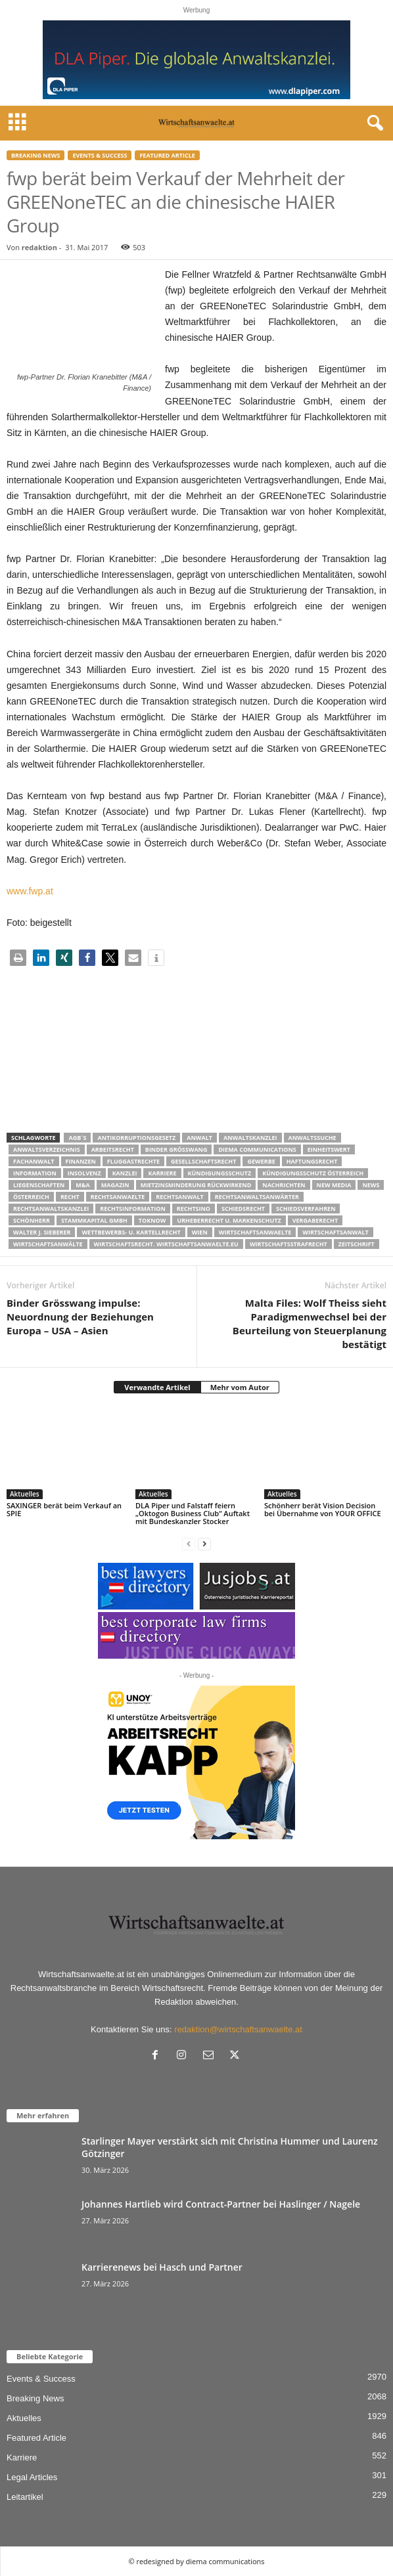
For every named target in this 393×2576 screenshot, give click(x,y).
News (370, 1185)
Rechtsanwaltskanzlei (51, 1208)
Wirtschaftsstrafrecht (288, 1244)
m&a (82, 1185)
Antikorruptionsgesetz (136, 1137)
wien (200, 1232)
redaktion (39, 247)
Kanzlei (124, 1173)
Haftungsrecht (312, 1161)
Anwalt (199, 1137)
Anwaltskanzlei (250, 1137)
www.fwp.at (30, 891)
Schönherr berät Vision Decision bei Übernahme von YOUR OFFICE (322, 1509)
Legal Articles (32, 2477)
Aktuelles (24, 1493)
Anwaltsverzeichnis (46, 1149)
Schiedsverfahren (305, 1208)
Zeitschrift (356, 1244)
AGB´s (77, 1137)
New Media (334, 1185)
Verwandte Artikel (157, 1387)
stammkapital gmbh (94, 1220)
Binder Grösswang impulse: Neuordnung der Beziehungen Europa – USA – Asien (80, 1316)
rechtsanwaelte (118, 1196)
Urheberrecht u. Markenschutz (229, 1220)
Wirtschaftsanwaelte (255, 1232)
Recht (70, 1196)
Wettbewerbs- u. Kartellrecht (130, 1232)
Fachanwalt (34, 1161)
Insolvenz (84, 1173)
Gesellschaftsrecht (203, 1161)
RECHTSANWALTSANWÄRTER (257, 1196)
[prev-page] (188, 1543)
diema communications (257, 1149)
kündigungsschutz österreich (312, 1173)
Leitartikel (25, 2497)
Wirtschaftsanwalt (335, 1232)
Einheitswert (329, 1149)
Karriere (162, 1173)
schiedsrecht (243, 1208)
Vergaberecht (315, 1220)
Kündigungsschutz (220, 1173)
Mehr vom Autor (239, 1387)
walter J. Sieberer (41, 1232)
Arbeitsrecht (112, 1149)
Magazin (115, 1185)
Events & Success (99, 155)
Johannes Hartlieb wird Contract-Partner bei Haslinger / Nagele (220, 2204)
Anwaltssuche (312, 1137)
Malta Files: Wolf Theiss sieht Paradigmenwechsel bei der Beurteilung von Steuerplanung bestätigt (309, 1323)
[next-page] (204, 1543)
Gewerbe (261, 1161)
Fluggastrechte (133, 1161)
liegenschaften (38, 1185)
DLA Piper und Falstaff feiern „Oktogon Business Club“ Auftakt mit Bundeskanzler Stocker (192, 1513)
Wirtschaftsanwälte (48, 1244)
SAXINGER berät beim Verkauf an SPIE (64, 1509)
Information (35, 1173)
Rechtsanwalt (180, 1196)
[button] (18, 958)
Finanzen (81, 1161)
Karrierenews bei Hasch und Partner (162, 2267)
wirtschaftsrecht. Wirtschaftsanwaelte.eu (166, 1244)
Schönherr (31, 1220)
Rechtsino (193, 1208)
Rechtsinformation (132, 1208)
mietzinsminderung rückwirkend (196, 1185)
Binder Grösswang (176, 1149)
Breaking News (35, 155)
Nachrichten (283, 1185)
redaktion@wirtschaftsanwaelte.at (238, 2029)
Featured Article (167, 155)
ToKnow (152, 1220)
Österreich (31, 1196)
